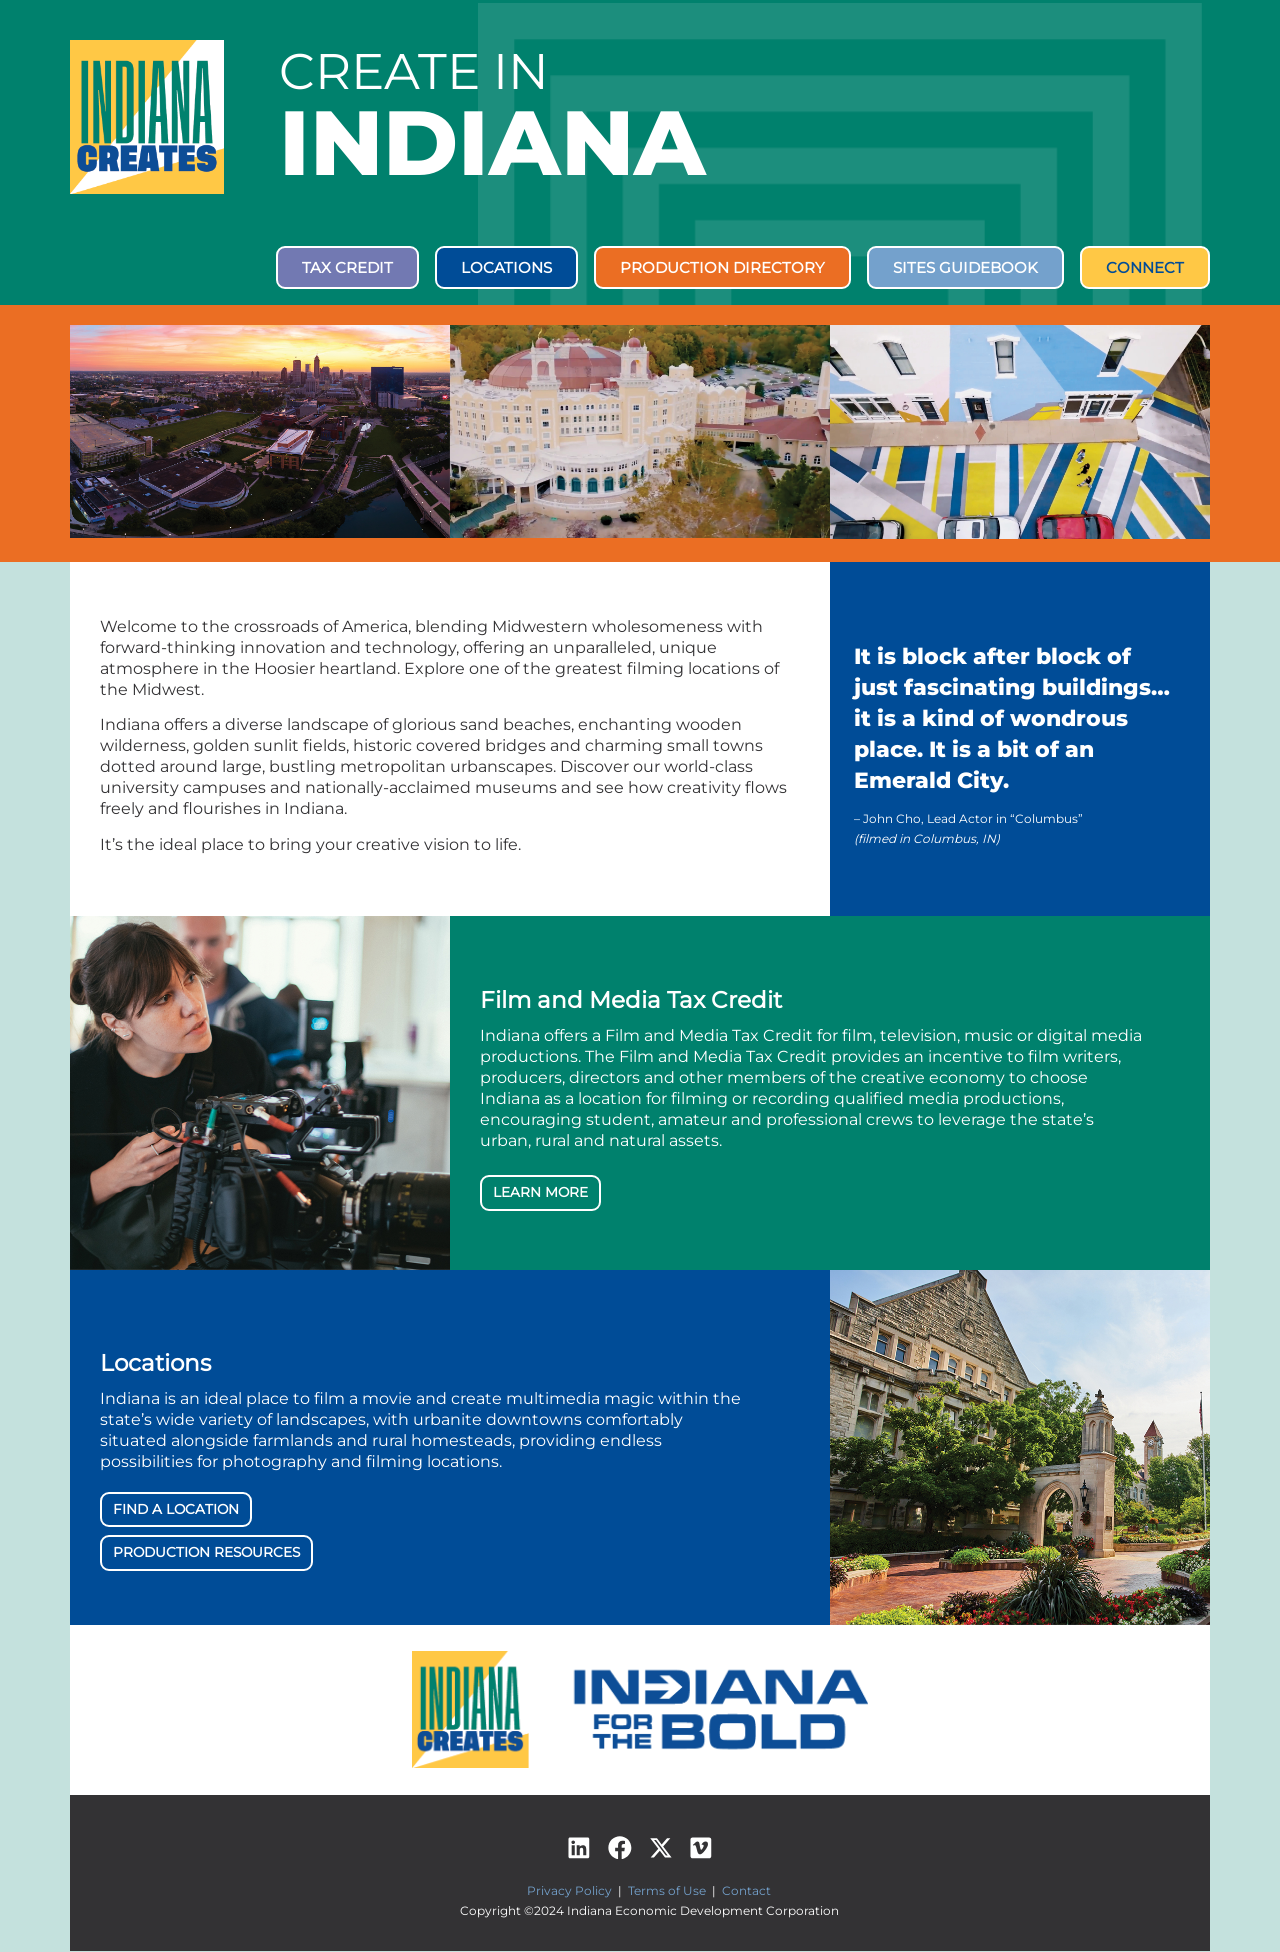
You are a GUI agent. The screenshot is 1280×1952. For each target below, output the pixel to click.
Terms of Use (667, 1892)
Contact (746, 1892)
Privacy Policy (569, 1892)
